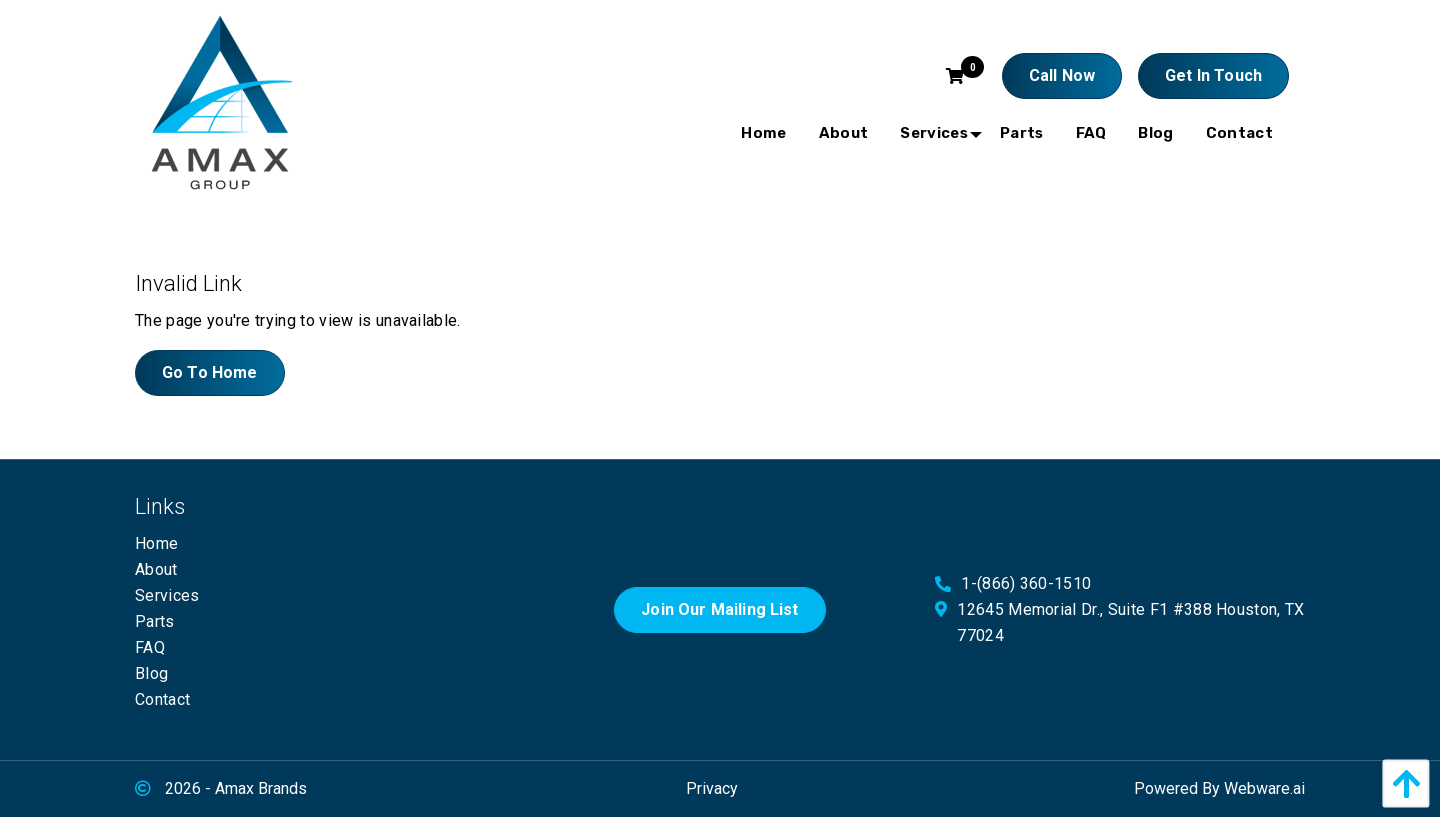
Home (156, 543)
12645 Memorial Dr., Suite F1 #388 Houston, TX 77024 (1130, 622)
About (156, 569)
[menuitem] (763, 132)
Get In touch (1213, 75)
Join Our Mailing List (719, 609)
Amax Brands (261, 788)
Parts (155, 621)
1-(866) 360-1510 (1026, 583)
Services (167, 595)
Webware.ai (1264, 788)
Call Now (1062, 75)
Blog (151, 673)
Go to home (210, 372)
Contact (162, 699)
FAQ (150, 647)
